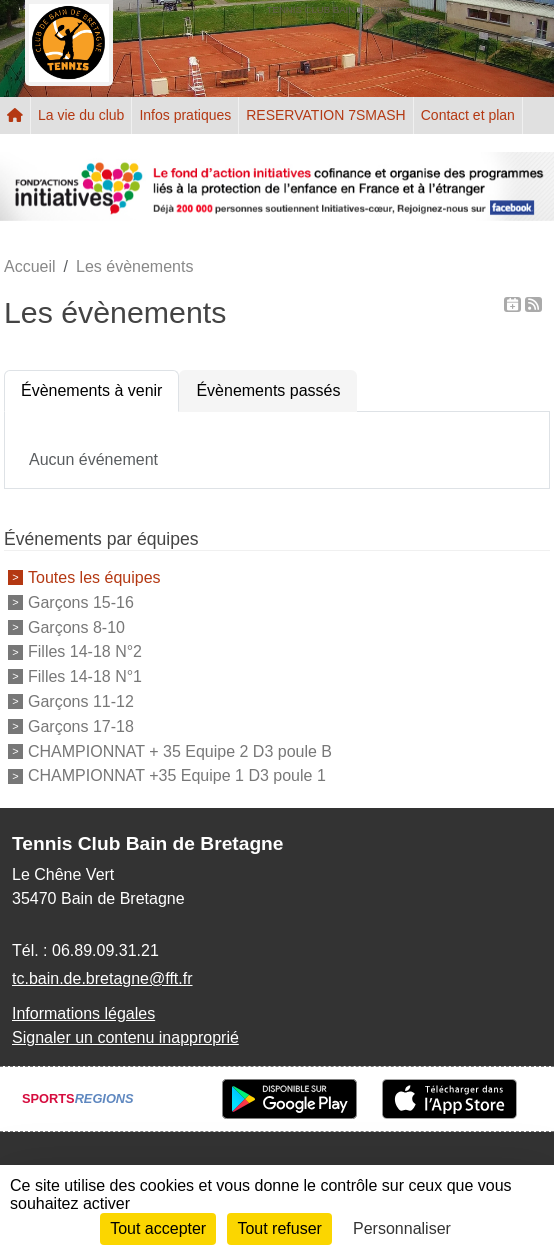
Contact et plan (468, 115)
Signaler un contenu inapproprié (125, 1037)
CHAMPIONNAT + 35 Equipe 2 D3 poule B (180, 750)
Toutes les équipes (94, 577)
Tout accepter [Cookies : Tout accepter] (158, 1228)
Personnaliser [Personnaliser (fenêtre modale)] (402, 1228)
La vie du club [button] (81, 115)
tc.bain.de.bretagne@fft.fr (102, 978)
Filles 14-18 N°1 (85, 676)
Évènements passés (268, 390)
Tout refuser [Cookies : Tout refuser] (279, 1228)
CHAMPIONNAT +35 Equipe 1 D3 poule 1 (177, 775)
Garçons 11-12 (81, 701)
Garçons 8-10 (76, 626)
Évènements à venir (91, 390)
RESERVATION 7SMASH (325, 115)
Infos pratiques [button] (185, 115)
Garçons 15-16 (81, 602)
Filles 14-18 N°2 (85, 651)
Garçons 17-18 (81, 726)
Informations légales (83, 1013)
